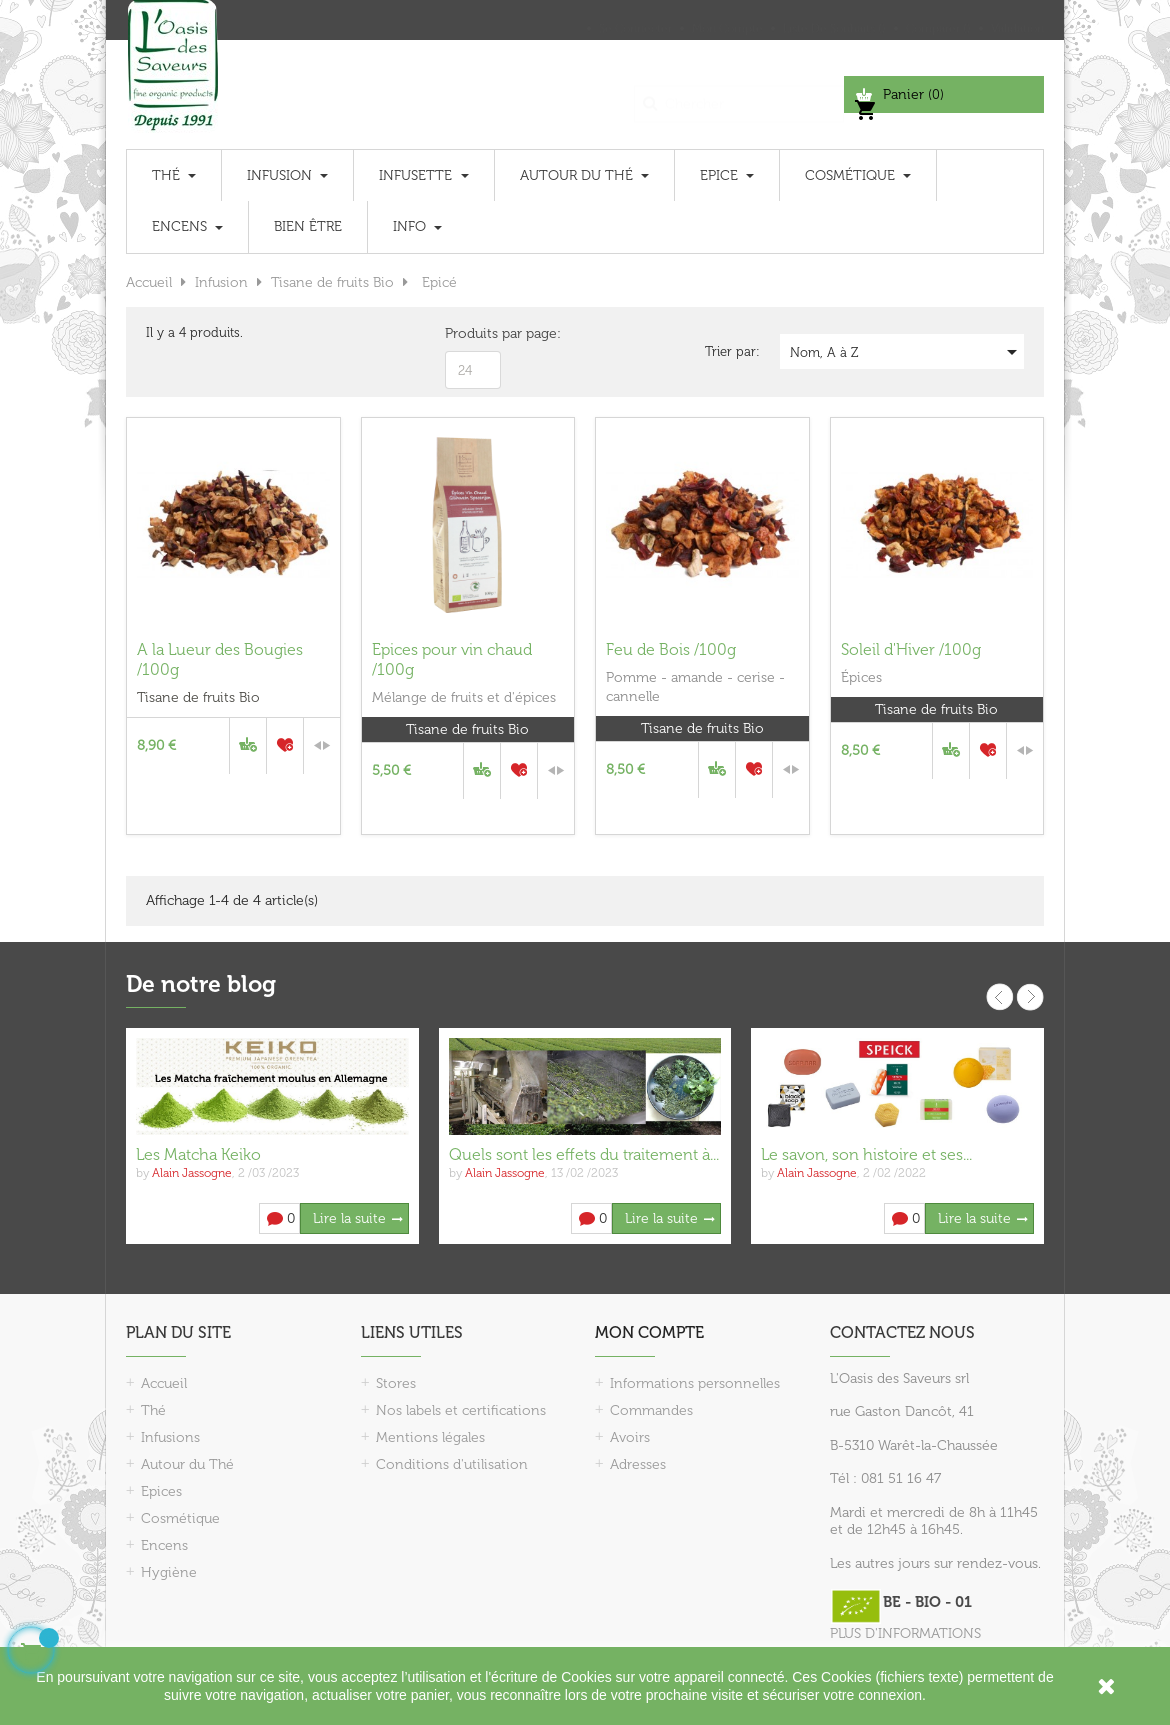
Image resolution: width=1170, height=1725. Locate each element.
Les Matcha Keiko (198, 1154)
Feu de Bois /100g (671, 649)
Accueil (164, 1383)
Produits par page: (503, 333)
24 (465, 370)
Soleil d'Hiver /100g (911, 649)
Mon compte (649, 1332)
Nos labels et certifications (461, 1410)
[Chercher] (739, 94)
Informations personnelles (695, 1383)
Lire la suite (349, 1218)
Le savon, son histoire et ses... (866, 1154)
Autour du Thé (187, 1464)
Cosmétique (180, 1518)
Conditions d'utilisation (452, 1464)
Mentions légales (430, 1437)
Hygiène (169, 1572)
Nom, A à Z (907, 352)
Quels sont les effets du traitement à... (584, 1154)
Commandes (651, 1410)
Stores (396, 1383)
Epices (161, 1491)
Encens (164, 1545)
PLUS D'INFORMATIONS (905, 1633)
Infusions (170, 1437)
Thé (153, 1410)
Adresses (638, 1464)
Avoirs (630, 1437)
